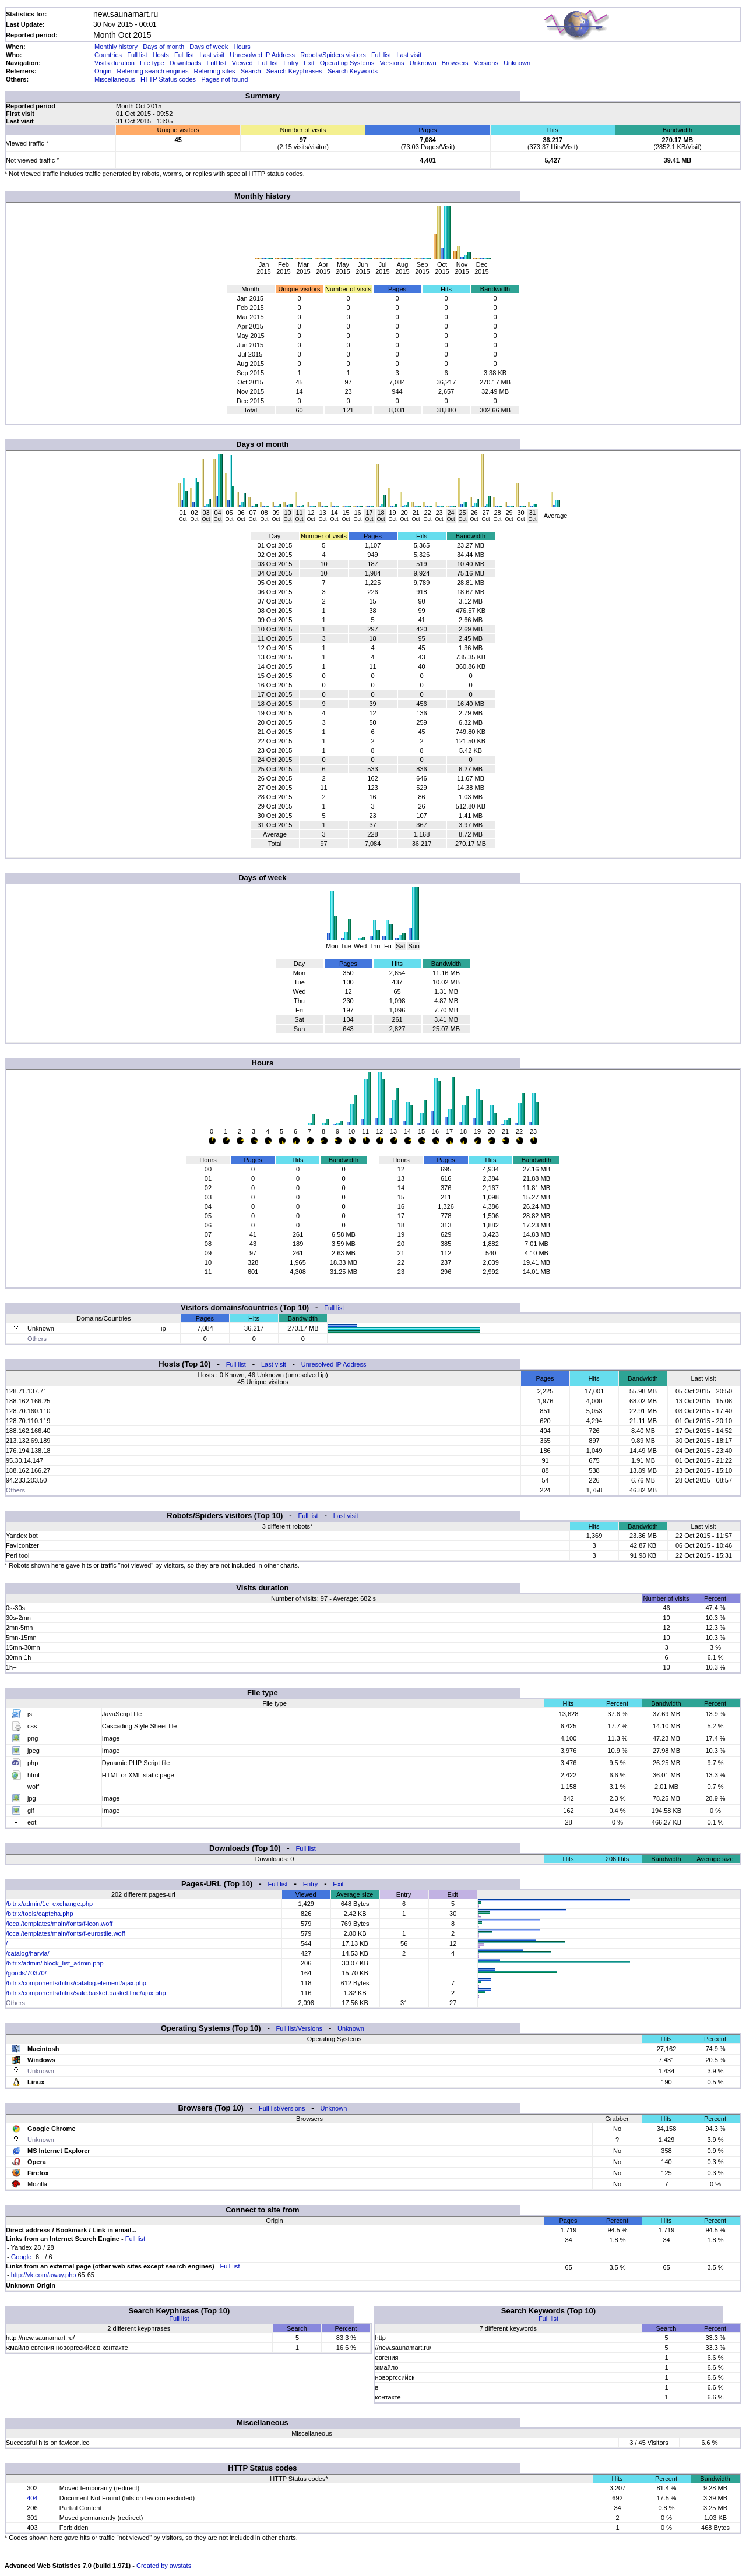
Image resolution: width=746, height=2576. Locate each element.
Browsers (455, 62)
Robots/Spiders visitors (333, 54)
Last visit (211, 54)
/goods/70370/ (26, 1973)
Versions (391, 62)
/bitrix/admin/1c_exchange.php (49, 1903)
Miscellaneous (114, 79)
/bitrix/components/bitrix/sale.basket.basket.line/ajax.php (86, 1992)
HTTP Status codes (168, 79)
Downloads (185, 62)
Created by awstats (163, 2565)
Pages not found (224, 79)
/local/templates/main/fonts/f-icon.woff (59, 1923)
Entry (290, 62)
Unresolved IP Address (262, 54)
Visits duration (114, 62)
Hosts (161, 54)
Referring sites (214, 71)
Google (21, 2256)
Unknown (423, 62)
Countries (108, 54)
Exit (309, 62)
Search (251, 71)
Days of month (163, 46)
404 (32, 2497)
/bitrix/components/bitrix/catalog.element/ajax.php (76, 1982)
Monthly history (116, 46)
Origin (102, 71)
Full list (137, 54)
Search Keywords (353, 71)
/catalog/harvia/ (28, 1953)
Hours (241, 46)
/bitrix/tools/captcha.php (39, 1913)
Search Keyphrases (294, 71)
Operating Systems (347, 62)
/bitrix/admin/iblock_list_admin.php (55, 1963)
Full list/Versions (299, 2028)
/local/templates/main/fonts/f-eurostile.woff (65, 1933)
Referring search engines (153, 71)
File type (152, 62)
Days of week (208, 46)
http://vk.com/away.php (43, 2274)
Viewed (242, 62)
